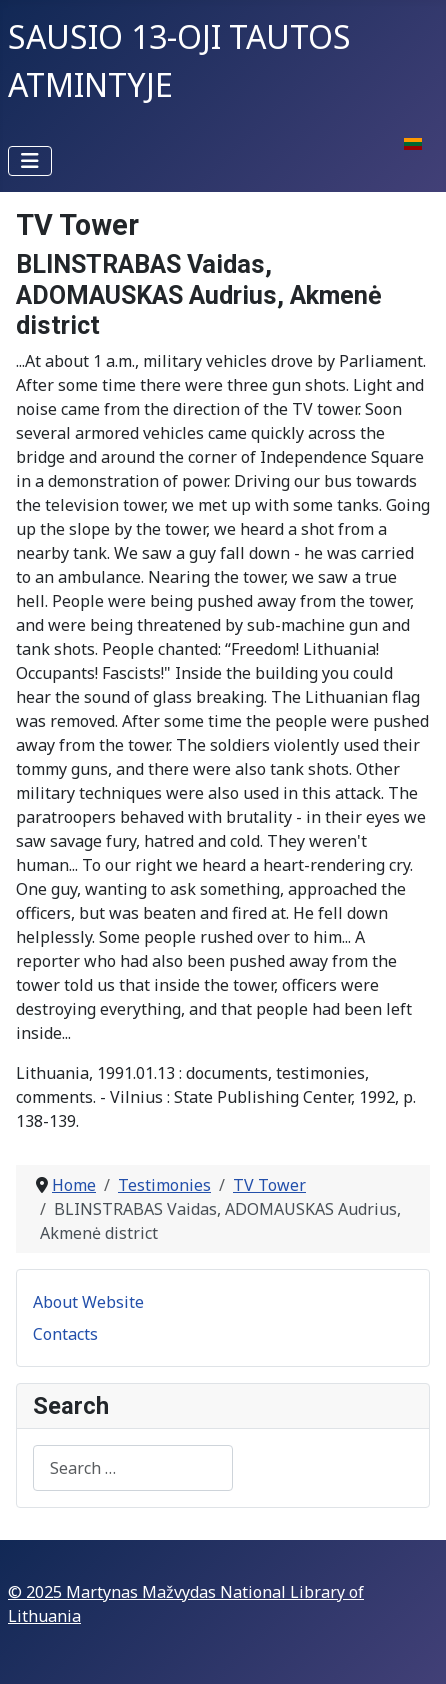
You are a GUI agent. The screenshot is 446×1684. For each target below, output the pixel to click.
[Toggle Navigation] (30, 161)
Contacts (65, 1334)
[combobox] (133, 1467)
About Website (88, 1302)
